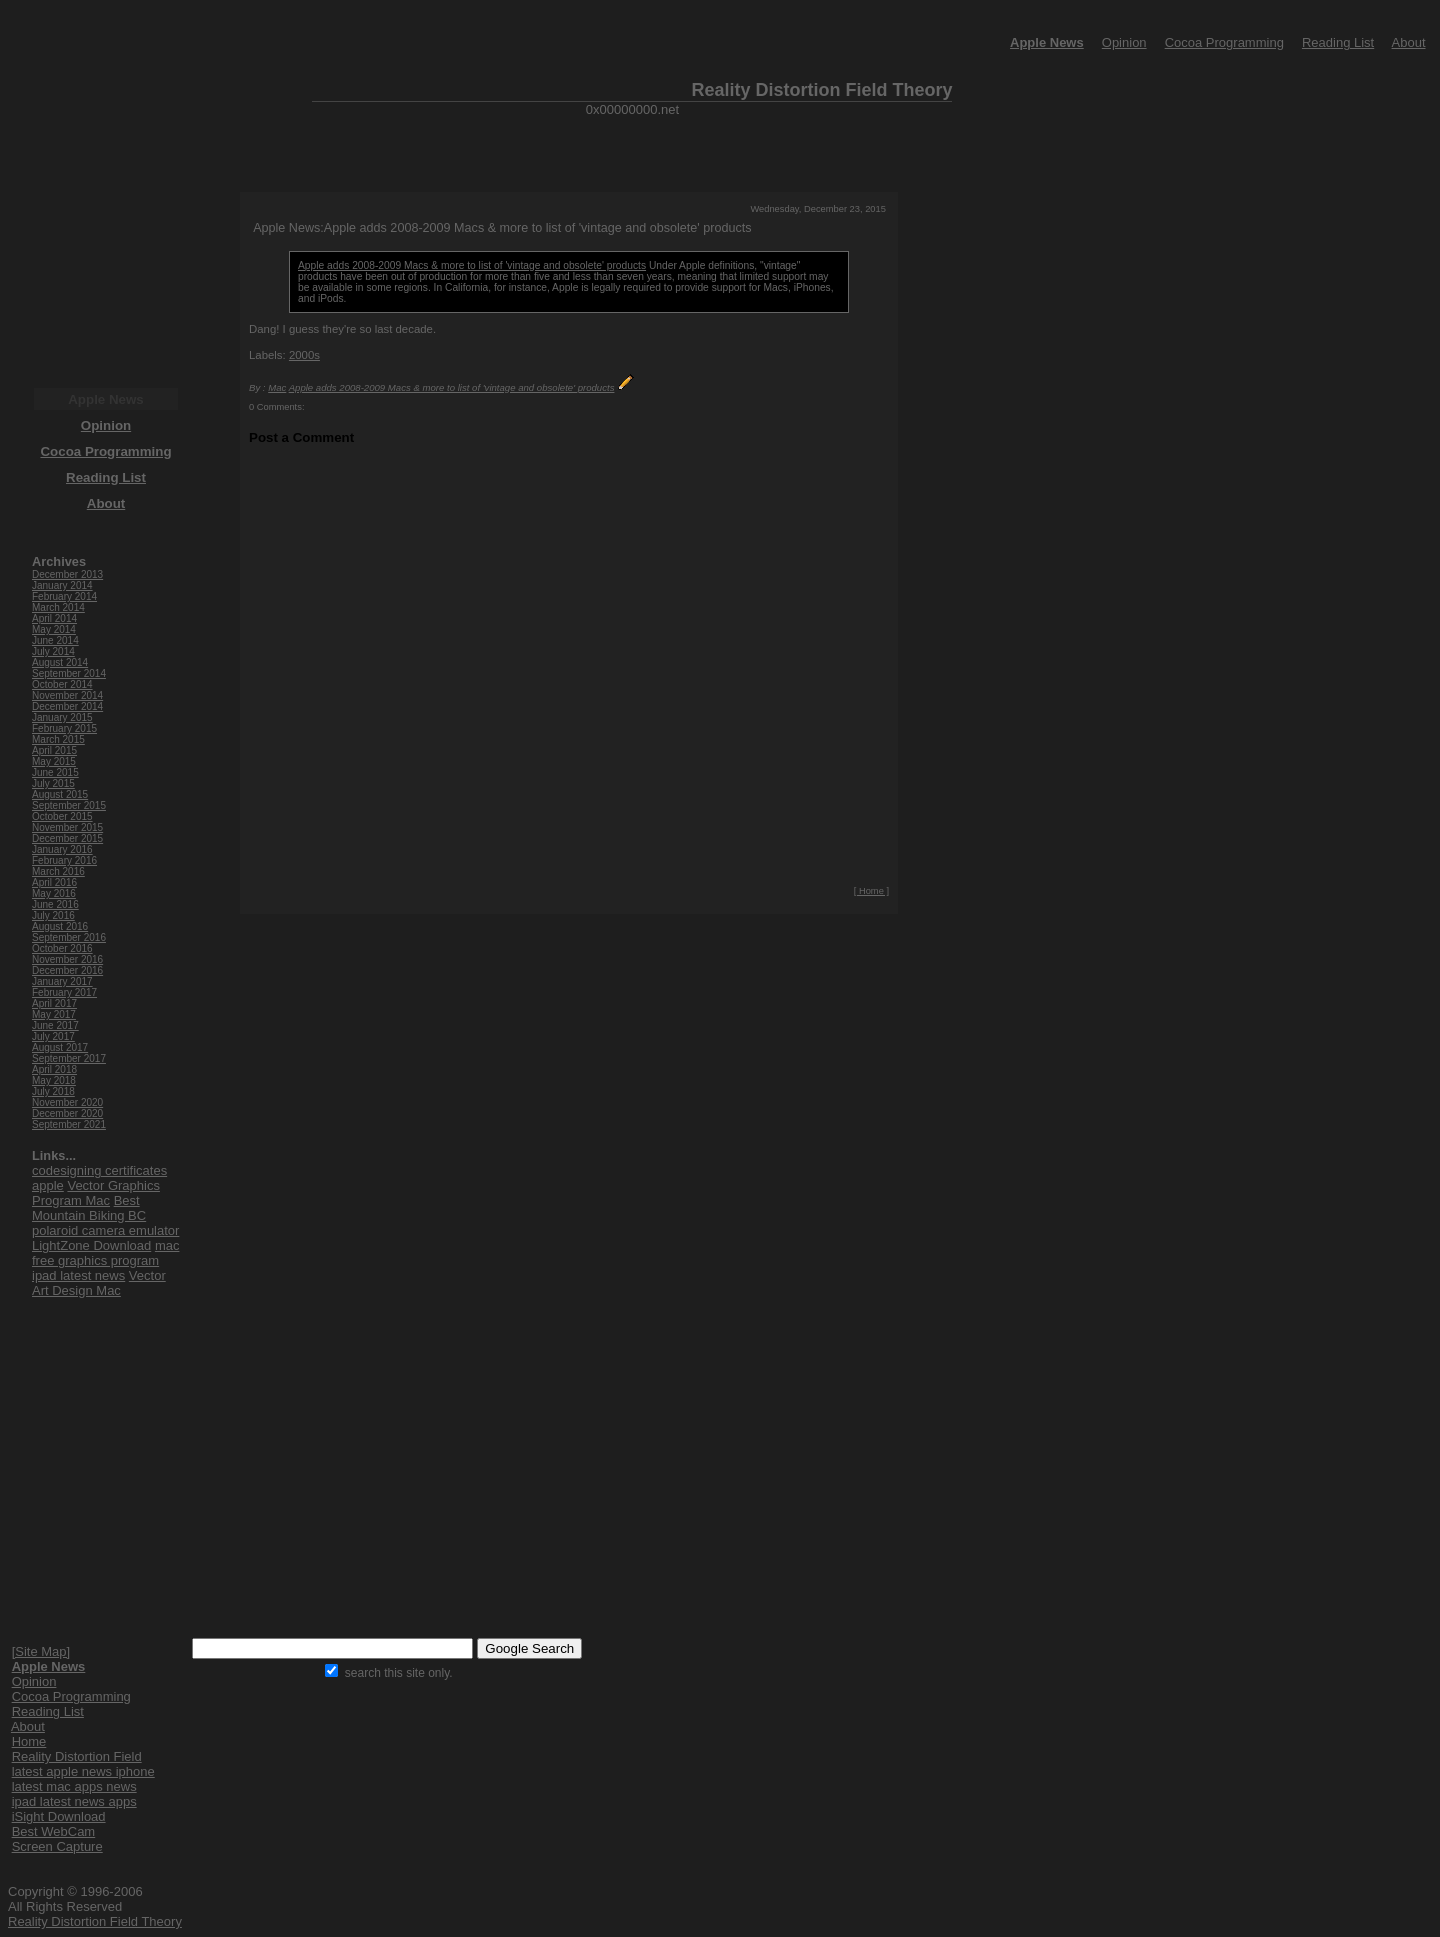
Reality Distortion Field (77, 1756)
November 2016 (67, 959)
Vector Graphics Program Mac (96, 1193)
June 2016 (55, 904)
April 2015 (54, 750)
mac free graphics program (105, 1253)
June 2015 (55, 772)
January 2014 (62, 585)
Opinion (1124, 42)
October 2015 (62, 816)
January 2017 (62, 981)
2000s (304, 355)
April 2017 (54, 1003)
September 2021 (69, 1124)
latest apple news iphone (83, 1771)
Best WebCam (54, 1831)
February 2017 (64, 992)
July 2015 (53, 783)
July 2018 (53, 1091)
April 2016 (54, 882)
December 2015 (67, 838)
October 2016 (62, 948)
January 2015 (62, 717)
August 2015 (60, 794)
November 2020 (67, 1102)
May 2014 (54, 629)
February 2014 (64, 596)
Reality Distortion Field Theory (95, 1921)
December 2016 (67, 970)
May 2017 (54, 1014)
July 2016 (53, 915)
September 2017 (69, 1058)
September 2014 (69, 673)
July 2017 (53, 1036)
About (1409, 42)
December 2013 (67, 574)
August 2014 (60, 662)
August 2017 (60, 1047)
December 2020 (67, 1113)
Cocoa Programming (1224, 42)
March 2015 (58, 739)
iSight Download (59, 1816)
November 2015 (67, 827)
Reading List (1338, 42)
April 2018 (54, 1069)
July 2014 (53, 651)
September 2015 (69, 805)
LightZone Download (91, 1245)
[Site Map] (41, 1651)
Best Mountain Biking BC (89, 1208)
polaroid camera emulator (105, 1230)
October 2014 (62, 684)
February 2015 (64, 728)
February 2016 (64, 860)
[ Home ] (871, 891)
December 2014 (67, 706)
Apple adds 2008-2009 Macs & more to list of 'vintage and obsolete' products (472, 265)
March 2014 (58, 607)
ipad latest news (78, 1275)
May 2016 (54, 893)
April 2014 (54, 618)
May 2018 (54, 1080)
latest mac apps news (74, 1786)
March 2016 (58, 871)
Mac (277, 387)
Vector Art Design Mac (99, 1283)
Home (29, 1741)
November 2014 (67, 695)
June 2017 (55, 1025)
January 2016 (62, 849)
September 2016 (69, 937)
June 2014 (55, 640)
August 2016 (60, 926)
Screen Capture (57, 1846)
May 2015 (54, 761)
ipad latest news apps (74, 1801)
